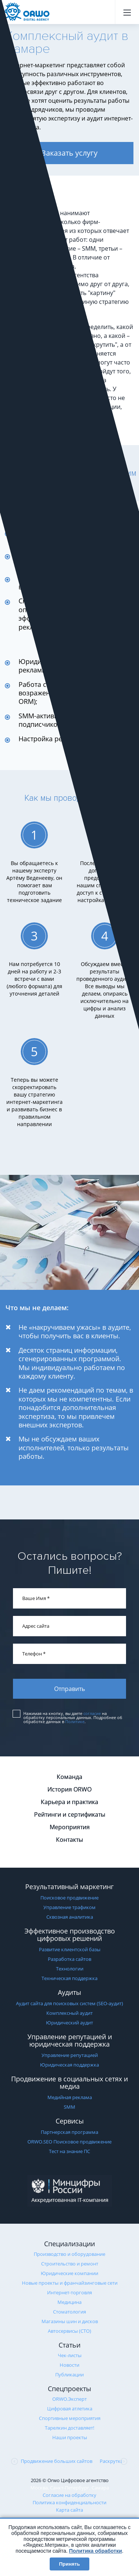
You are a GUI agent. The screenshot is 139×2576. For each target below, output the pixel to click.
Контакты (69, 1840)
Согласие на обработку (69, 2495)
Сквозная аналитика (69, 1917)
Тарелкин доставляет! (69, 2427)
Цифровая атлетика (69, 2408)
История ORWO (69, 1789)
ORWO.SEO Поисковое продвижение (69, 2141)
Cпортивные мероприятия (69, 2418)
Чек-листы (70, 2355)
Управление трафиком (69, 1907)
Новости (69, 2365)
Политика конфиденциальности (69, 2502)
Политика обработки (95, 2551)
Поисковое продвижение (69, 1897)
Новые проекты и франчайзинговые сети (70, 2283)
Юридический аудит (69, 2022)
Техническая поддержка (69, 1978)
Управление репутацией (70, 2055)
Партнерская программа (69, 2132)
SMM (69, 2107)
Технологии (69, 1968)
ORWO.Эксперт (69, 2399)
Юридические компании (69, 2273)
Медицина (69, 2302)
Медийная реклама (69, 2097)
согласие (92, 1713)
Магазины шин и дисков (70, 2321)
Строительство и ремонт (69, 2263)
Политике (75, 1721)
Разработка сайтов (69, 1959)
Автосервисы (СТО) (69, 2331)
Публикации (69, 2374)
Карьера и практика (69, 1802)
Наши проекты (69, 2437)
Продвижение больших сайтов (56, 2461)
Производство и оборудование (69, 2254)
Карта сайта (69, 2509)
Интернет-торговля (69, 2292)
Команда (69, 1777)
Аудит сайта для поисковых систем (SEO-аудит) (69, 2003)
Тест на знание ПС (69, 2151)
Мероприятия (70, 1827)
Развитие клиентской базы (69, 1949)
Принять (69, 2564)
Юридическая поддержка (69, 2064)
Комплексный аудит (69, 2013)
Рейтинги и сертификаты (69, 1814)
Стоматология (69, 2311)
